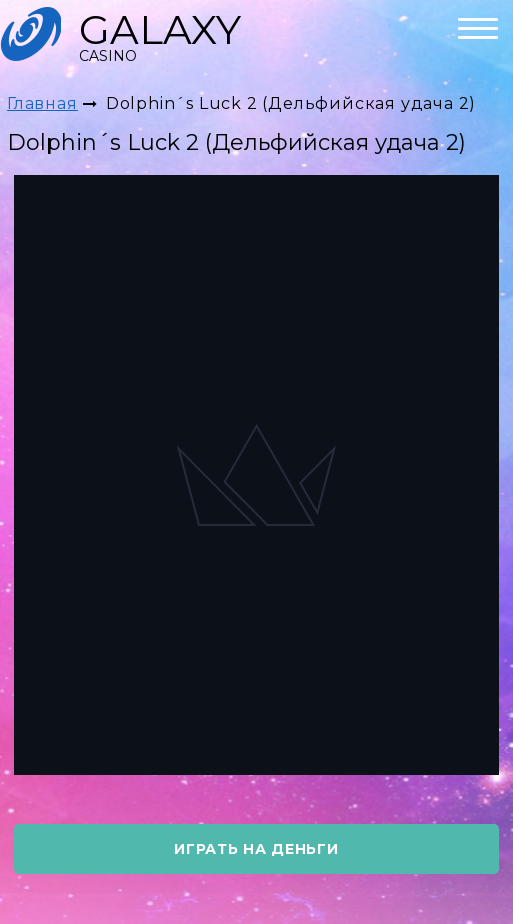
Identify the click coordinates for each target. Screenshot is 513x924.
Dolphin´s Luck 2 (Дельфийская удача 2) (291, 103)
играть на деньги (256, 849)
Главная (42, 103)
